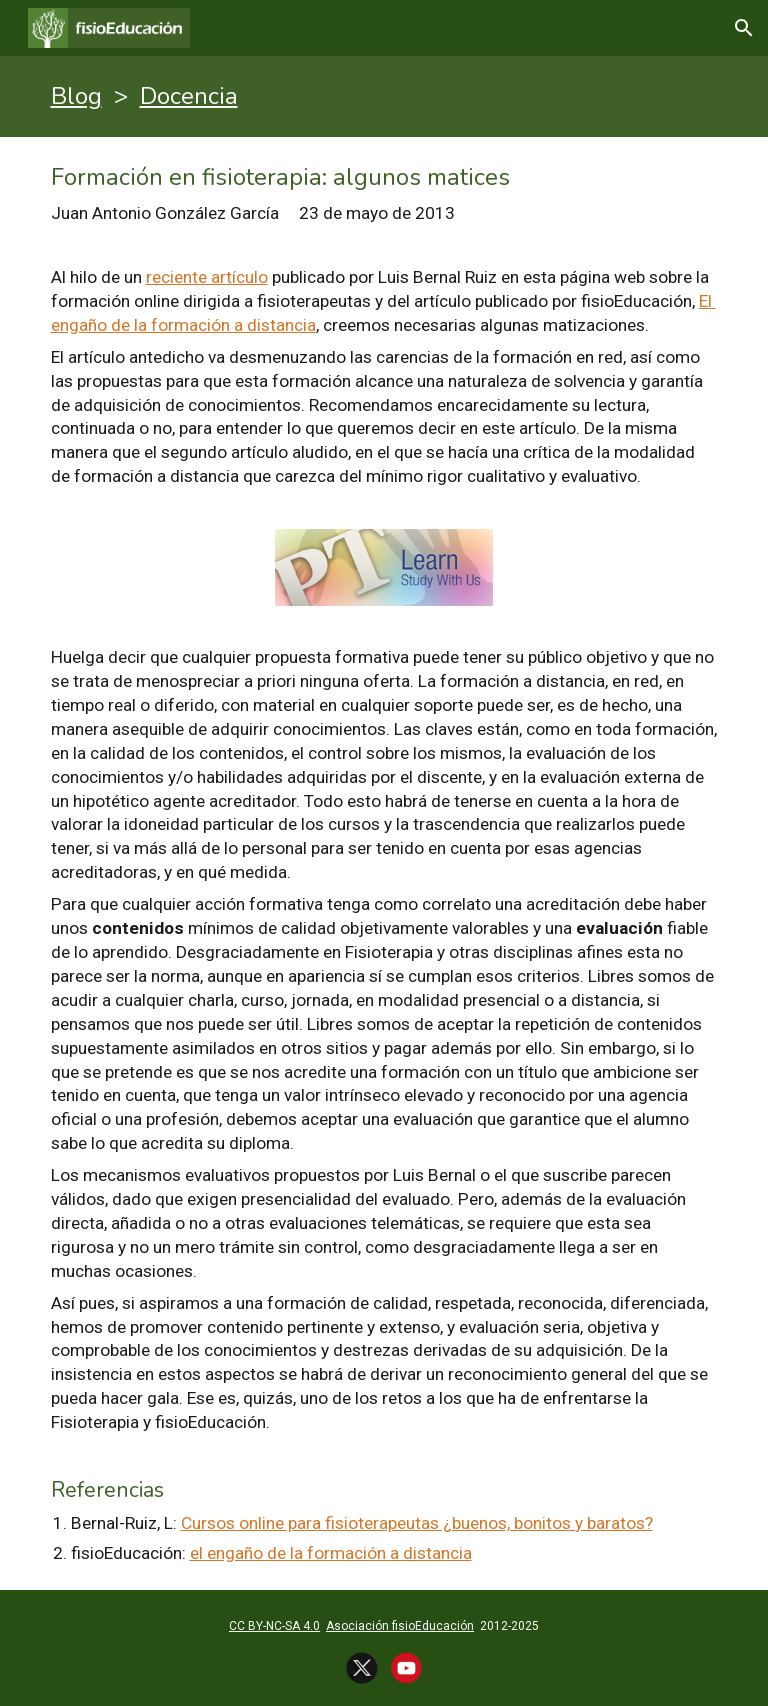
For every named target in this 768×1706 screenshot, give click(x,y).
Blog (76, 96)
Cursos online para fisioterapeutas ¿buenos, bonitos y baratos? (417, 1523)
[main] (384, 96)
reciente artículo (207, 277)
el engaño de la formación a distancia (331, 1553)
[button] (744, 28)
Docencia (189, 96)
